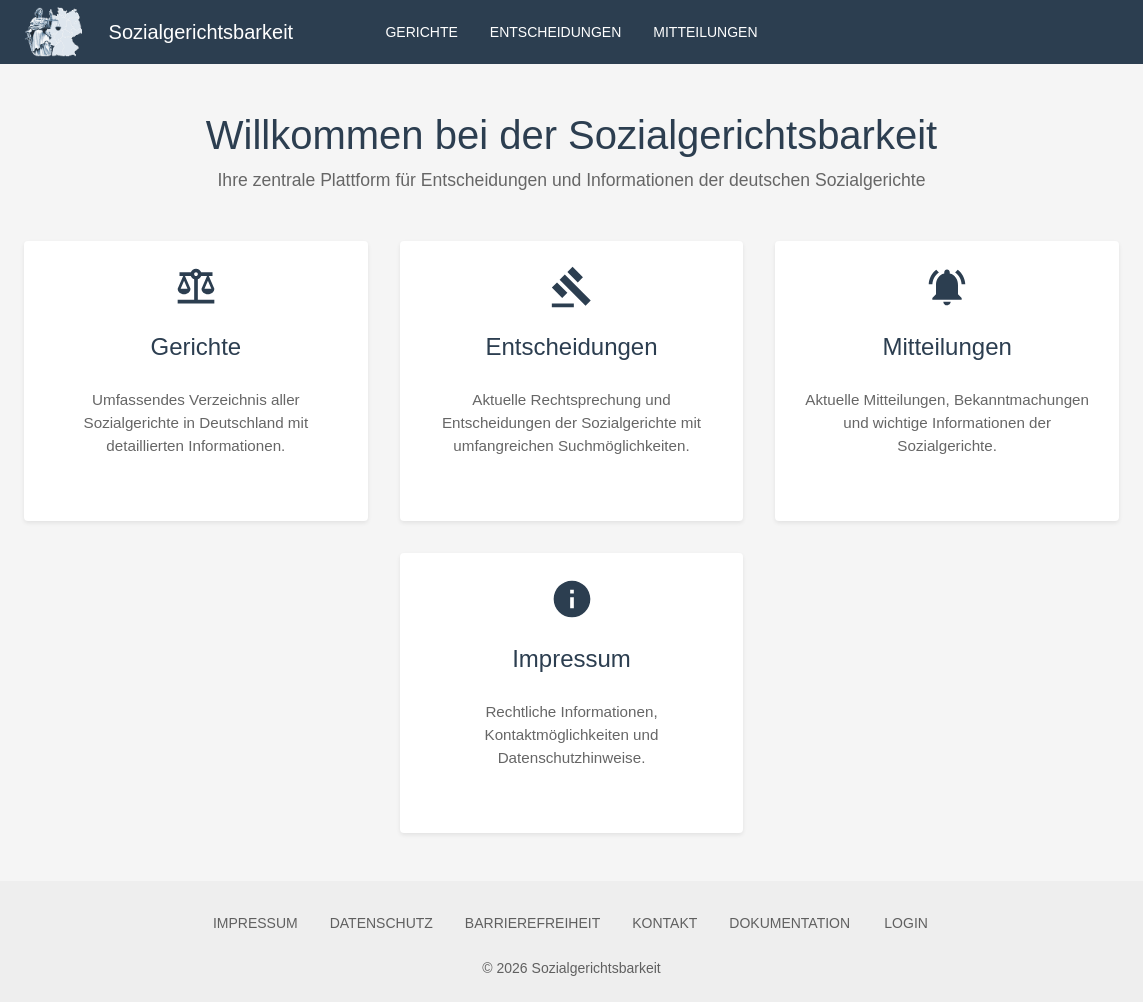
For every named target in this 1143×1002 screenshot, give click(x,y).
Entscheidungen (555, 32)
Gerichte (421, 32)
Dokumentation (789, 923)
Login (906, 923)
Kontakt (664, 923)
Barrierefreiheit (532, 923)
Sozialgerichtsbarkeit (201, 32)
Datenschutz (381, 923)
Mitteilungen (705, 32)
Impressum (255, 923)
